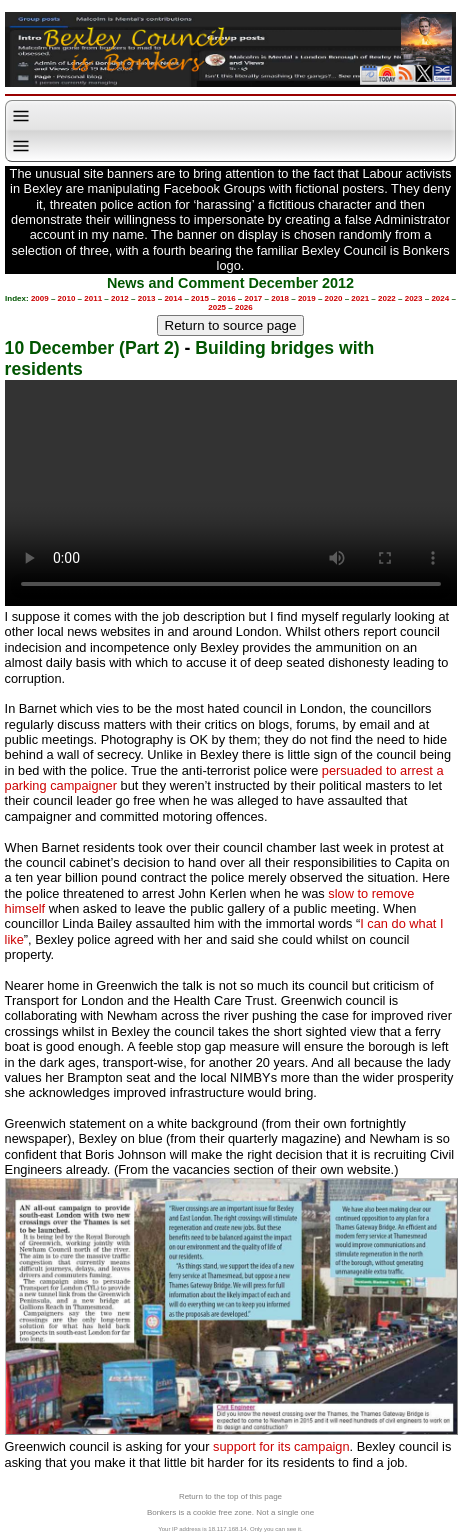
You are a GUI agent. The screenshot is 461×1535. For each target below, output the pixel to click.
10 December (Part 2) (92, 348)
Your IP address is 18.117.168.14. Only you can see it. (230, 1529)
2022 (387, 298)
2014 (173, 298)
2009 (40, 298)
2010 (67, 298)
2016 (227, 298)
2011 (93, 298)
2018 (280, 298)
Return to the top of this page (230, 1496)
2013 (147, 298)
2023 (414, 298)
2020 (334, 298)
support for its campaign (281, 1446)
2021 (360, 298)
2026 (244, 307)
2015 (200, 298)
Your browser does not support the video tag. (231, 493)
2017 (254, 298)
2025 (217, 307)
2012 (120, 298)
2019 (307, 298)
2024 (440, 298)
